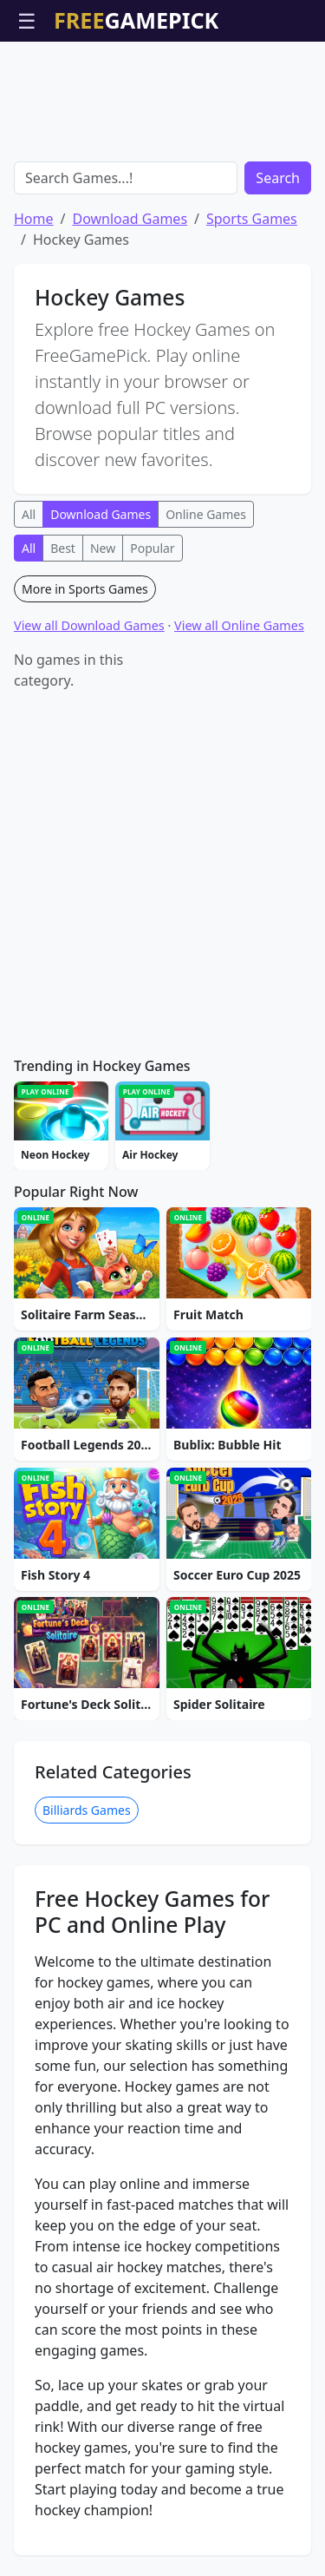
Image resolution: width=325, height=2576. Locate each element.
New (102, 548)
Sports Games (251, 218)
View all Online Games (239, 625)
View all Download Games (89, 625)
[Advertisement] (163, 85)
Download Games (129, 218)
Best (62, 548)
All (29, 514)
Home (34, 218)
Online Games (206, 514)
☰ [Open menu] (26, 20)
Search (278, 177)
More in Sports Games (85, 589)
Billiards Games (86, 1810)
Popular (152, 548)
